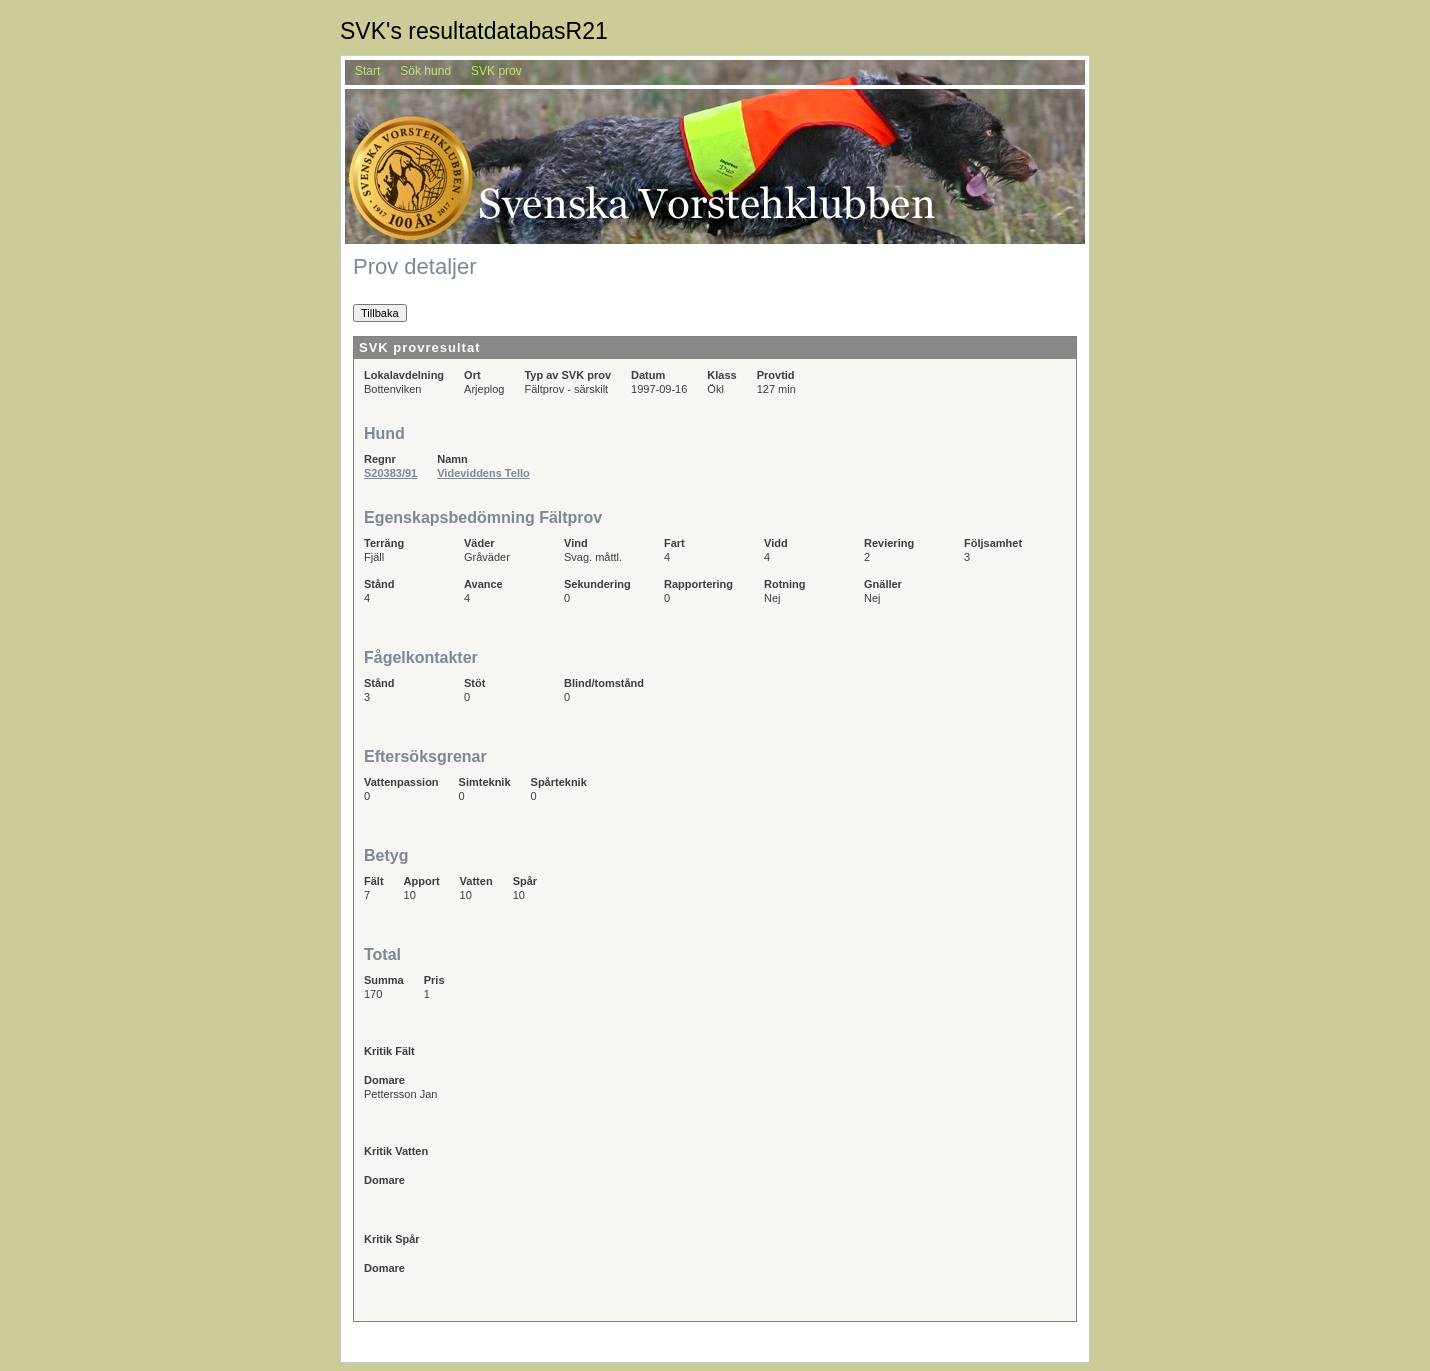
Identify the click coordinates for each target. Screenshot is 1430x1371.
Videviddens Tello (483, 473)
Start (367, 71)
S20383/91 (390, 473)
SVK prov (496, 71)
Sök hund (425, 71)
